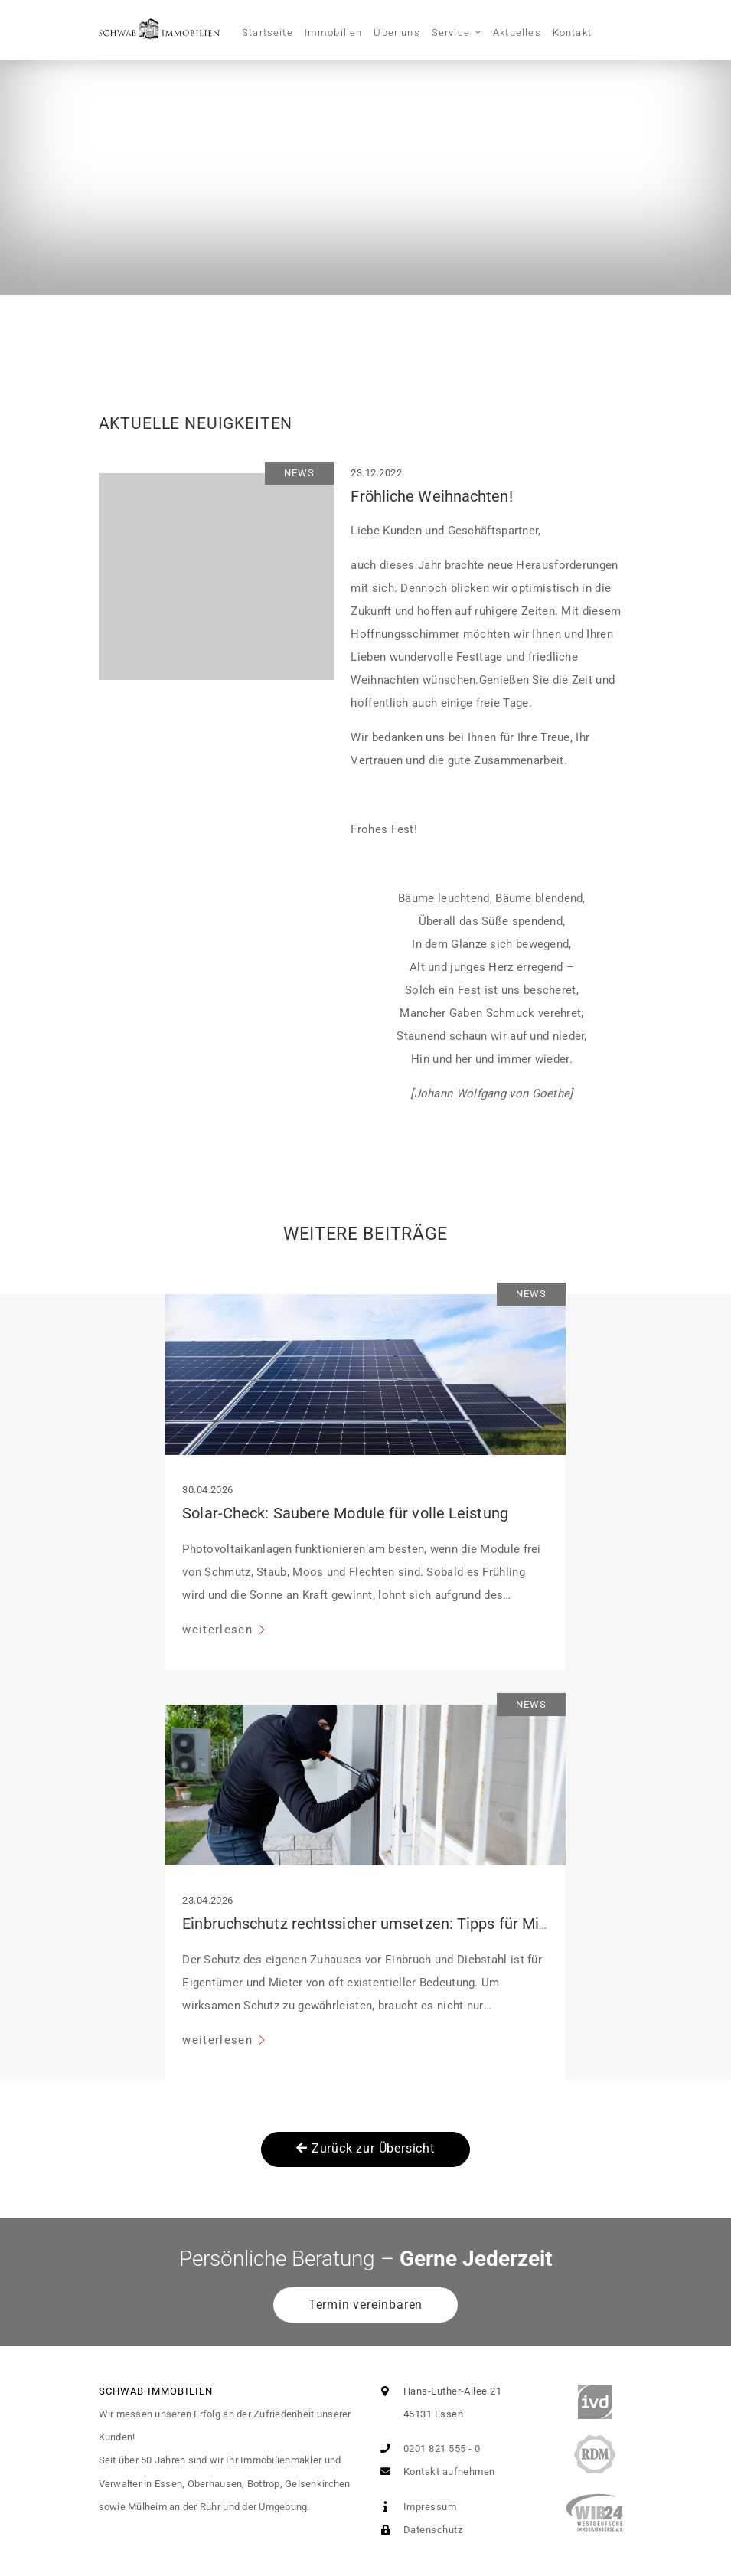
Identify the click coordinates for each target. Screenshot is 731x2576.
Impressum (415, 2506)
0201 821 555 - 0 (427, 2448)
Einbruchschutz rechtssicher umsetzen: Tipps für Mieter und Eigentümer (431, 1923)
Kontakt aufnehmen (434, 2471)
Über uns (396, 32)
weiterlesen (219, 1629)
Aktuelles (517, 32)
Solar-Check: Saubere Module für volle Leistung (345, 1513)
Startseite (267, 32)
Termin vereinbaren (365, 2304)
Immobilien (334, 32)
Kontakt (572, 32)
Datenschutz (418, 2529)
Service (451, 32)
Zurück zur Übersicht (365, 2148)
